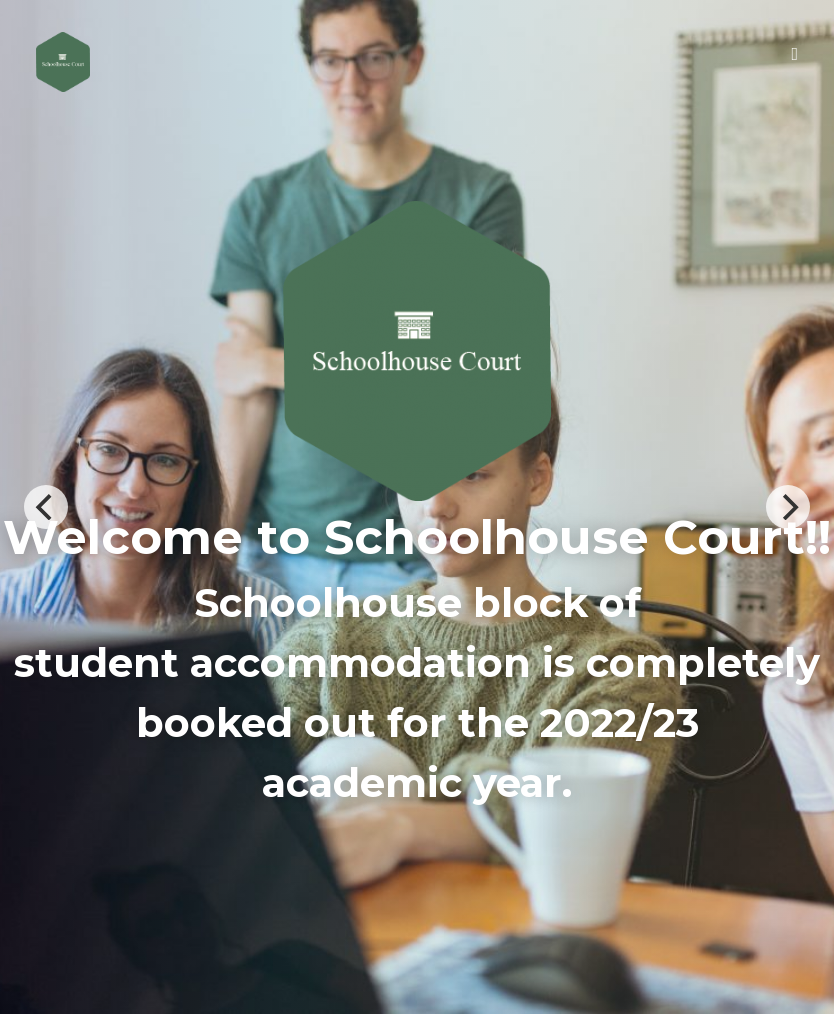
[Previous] (46, 507)
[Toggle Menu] (794, 53)
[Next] (788, 507)
